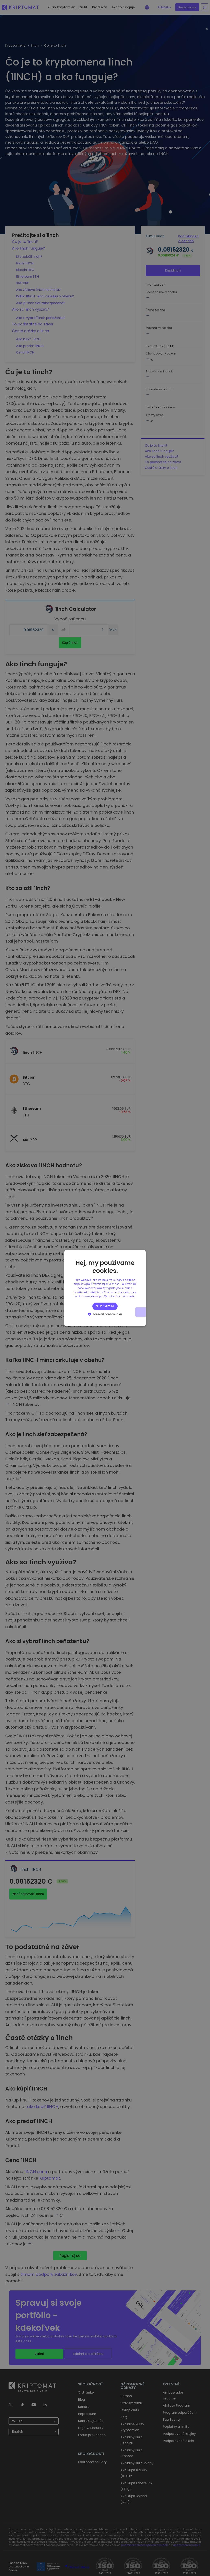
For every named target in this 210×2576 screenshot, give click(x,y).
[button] (105, 1314)
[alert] (105, 1288)
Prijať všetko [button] (105, 1306)
